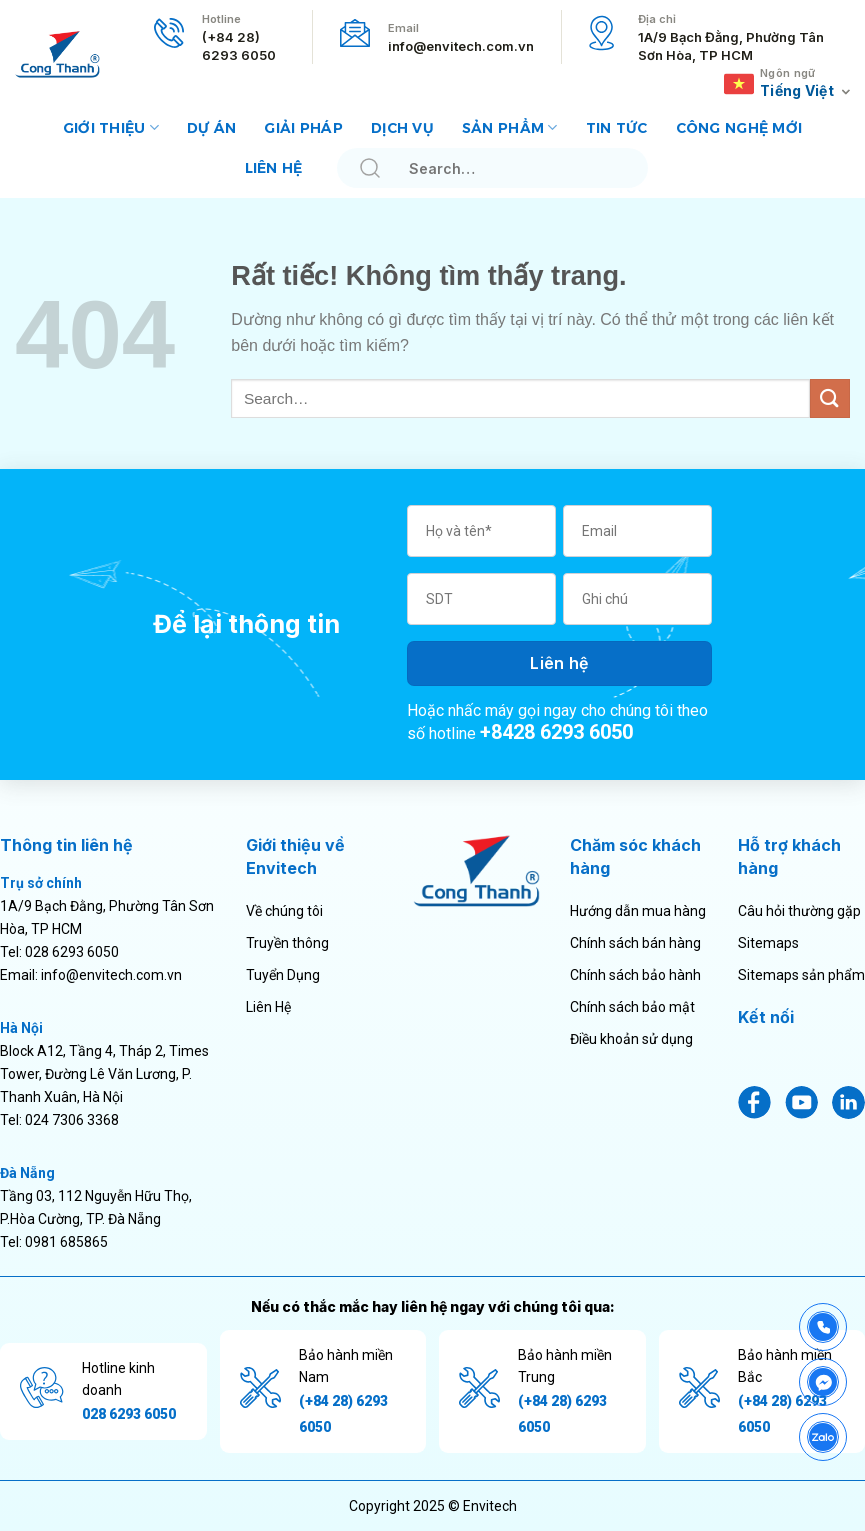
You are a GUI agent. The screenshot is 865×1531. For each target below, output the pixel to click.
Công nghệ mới (739, 128)
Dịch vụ (402, 128)
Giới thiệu (111, 127)
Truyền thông (287, 943)
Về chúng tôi (284, 911)
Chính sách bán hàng (635, 943)
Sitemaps (768, 943)
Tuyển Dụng (283, 975)
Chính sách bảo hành (635, 975)
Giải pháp (303, 128)
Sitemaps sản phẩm (801, 975)
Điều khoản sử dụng (631, 1039)
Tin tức (617, 128)
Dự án (211, 128)
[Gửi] (369, 168)
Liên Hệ (268, 1007)
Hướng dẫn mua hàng (638, 911)
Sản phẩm (510, 127)
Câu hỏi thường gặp (799, 911)
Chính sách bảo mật (632, 1007)
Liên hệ (274, 168)
